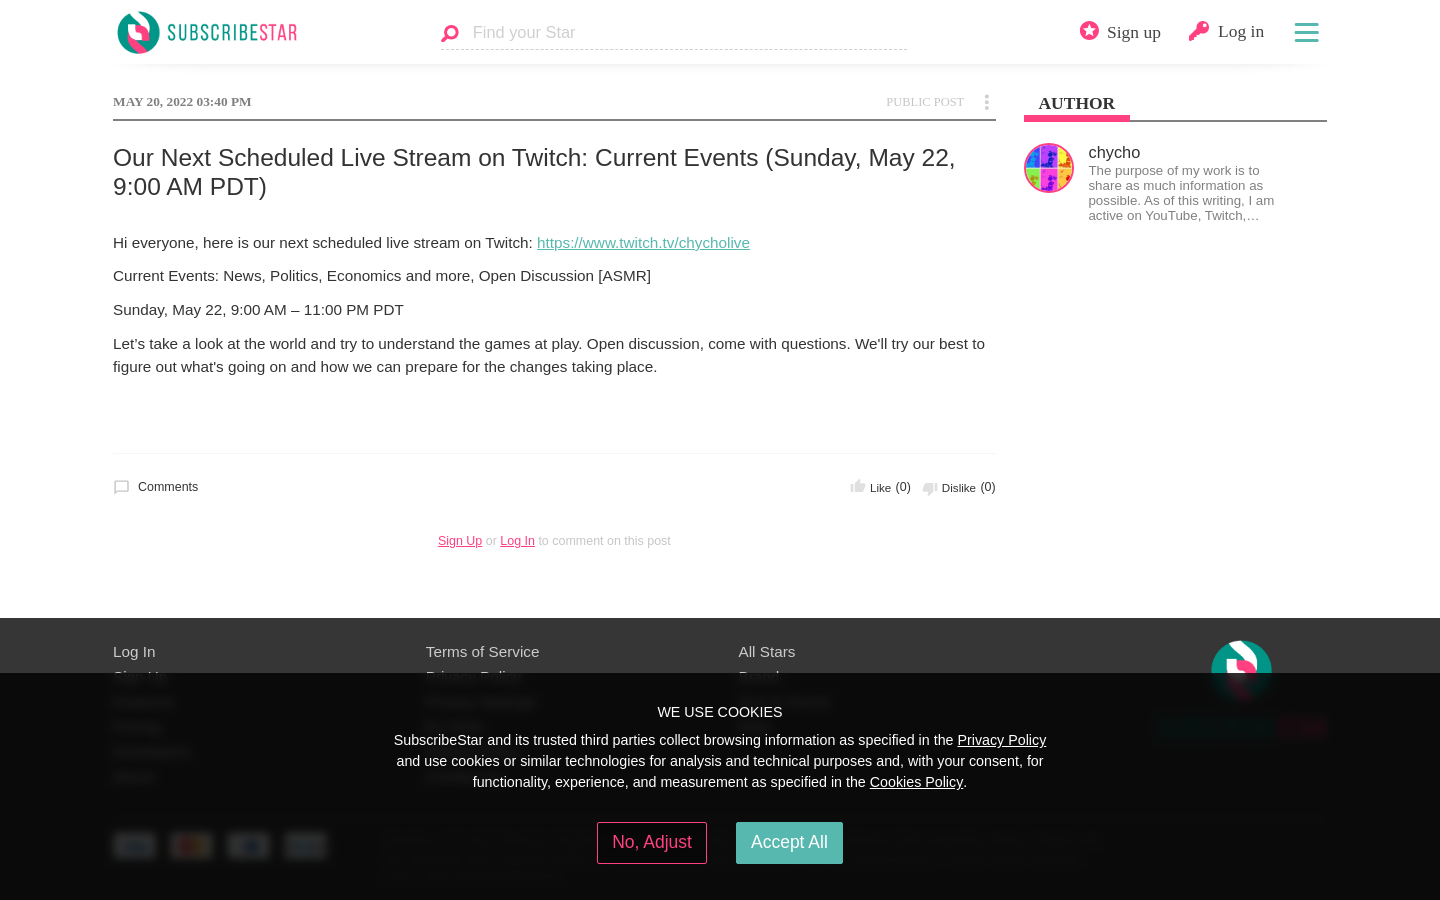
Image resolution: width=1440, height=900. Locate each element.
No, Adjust (652, 842)
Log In (517, 541)
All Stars (767, 651)
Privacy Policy (1001, 740)
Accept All (789, 842)
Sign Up (460, 541)
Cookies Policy (917, 782)
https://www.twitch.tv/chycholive (643, 242)
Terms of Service (483, 651)
